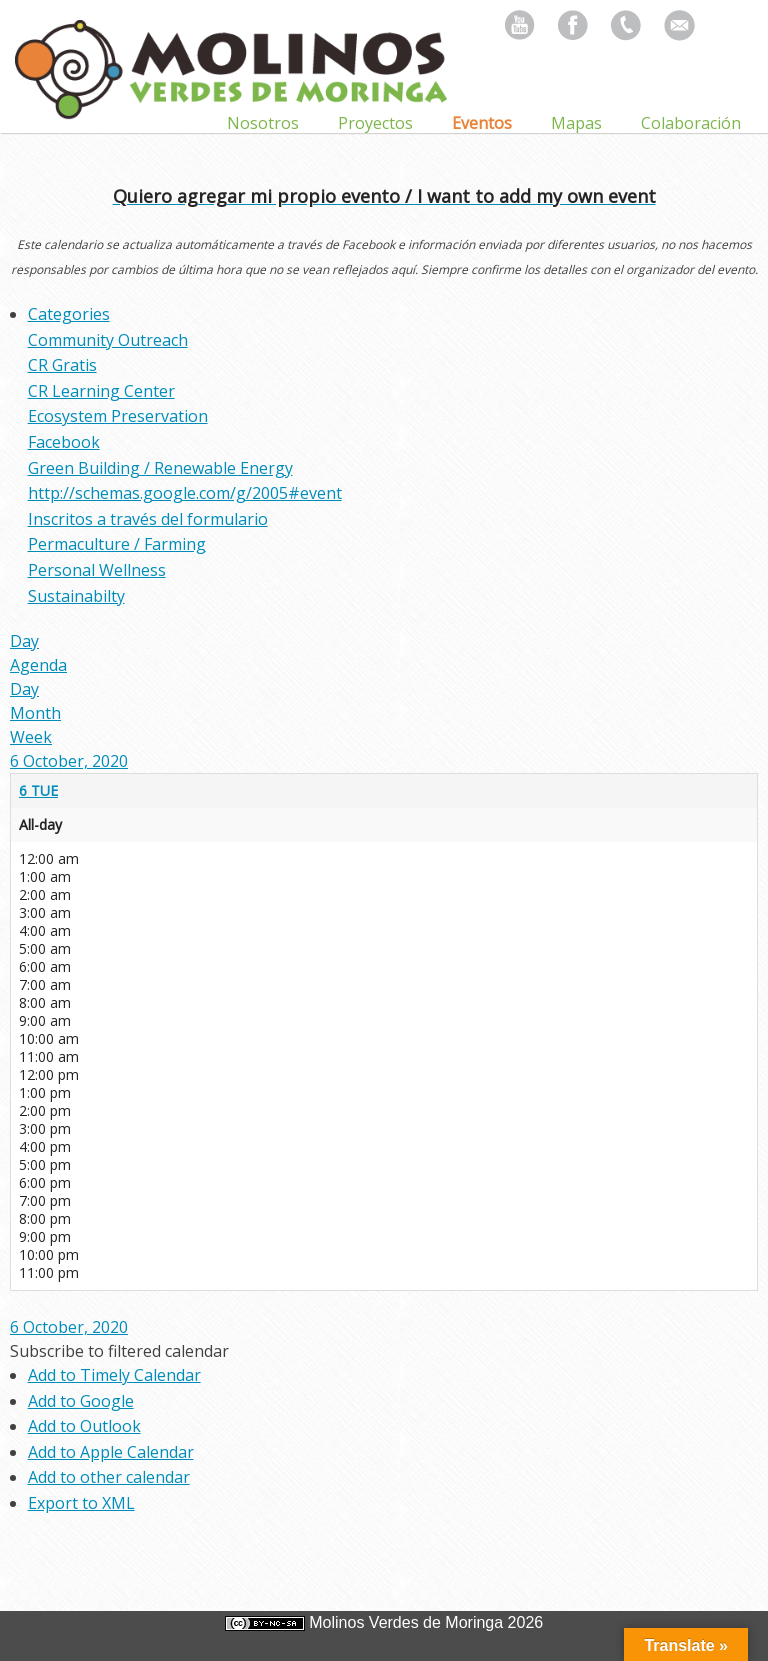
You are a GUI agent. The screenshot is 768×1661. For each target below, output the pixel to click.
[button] (119, 1351)
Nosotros (263, 123)
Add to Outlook (84, 1426)
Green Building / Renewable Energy (160, 468)
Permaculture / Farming (117, 544)
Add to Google (81, 1401)
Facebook (64, 442)
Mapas (576, 123)
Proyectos (375, 123)
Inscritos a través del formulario (148, 519)
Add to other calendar (109, 1477)
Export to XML (81, 1503)
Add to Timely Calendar (114, 1375)
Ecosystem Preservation (118, 416)
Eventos (482, 123)
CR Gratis (62, 365)
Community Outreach (108, 340)
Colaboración (691, 123)
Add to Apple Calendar (111, 1452)
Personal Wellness (97, 570)
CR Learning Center (101, 391)
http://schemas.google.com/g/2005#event (185, 493)
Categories (69, 314)
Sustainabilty (76, 596)
